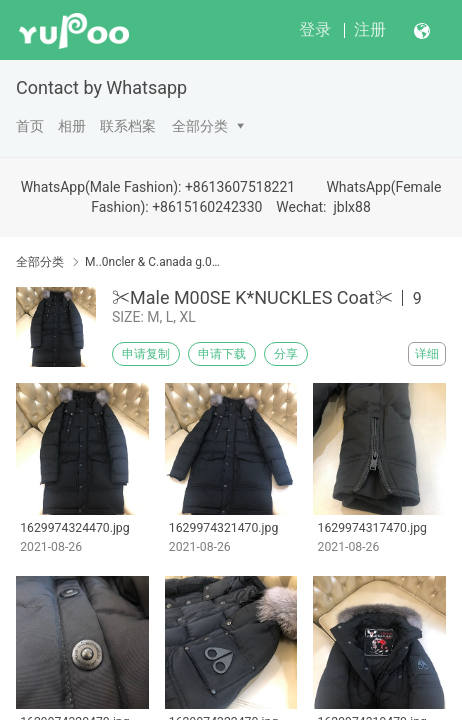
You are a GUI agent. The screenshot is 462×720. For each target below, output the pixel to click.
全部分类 (200, 126)
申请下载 (222, 354)
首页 (30, 126)
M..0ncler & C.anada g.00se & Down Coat (153, 262)
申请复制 (146, 354)
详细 (427, 354)
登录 (315, 29)
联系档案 (128, 126)
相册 (72, 126)
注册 (370, 29)
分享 (286, 354)
